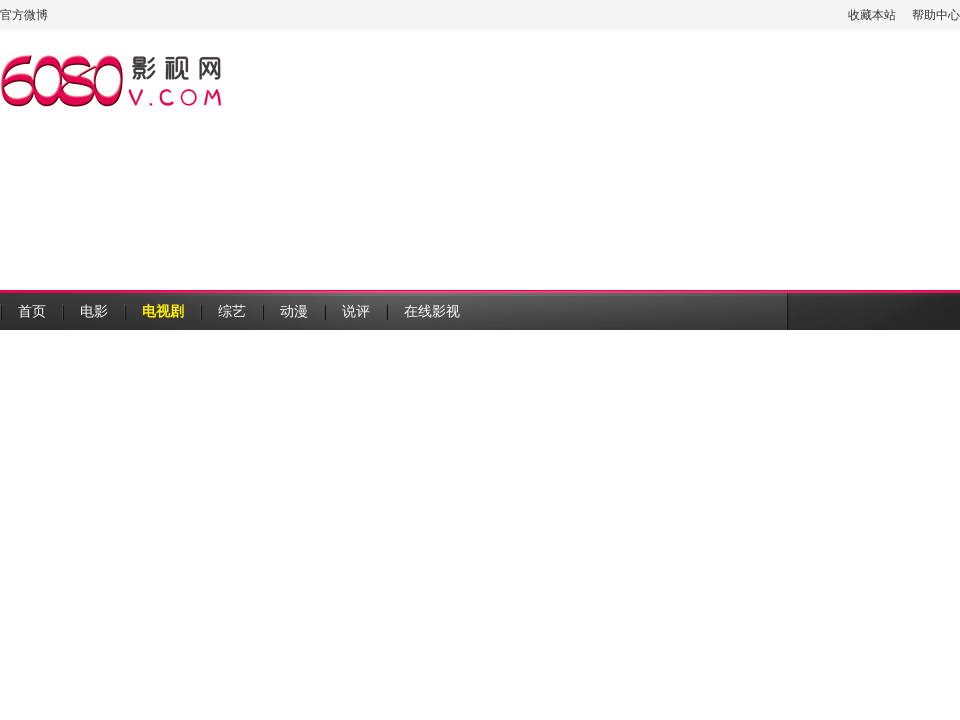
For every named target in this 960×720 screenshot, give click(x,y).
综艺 (232, 311)
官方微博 (24, 15)
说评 (356, 311)
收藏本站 (872, 15)
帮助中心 (936, 15)
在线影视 (432, 311)
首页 (32, 311)
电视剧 (163, 311)
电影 (94, 311)
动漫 (294, 311)
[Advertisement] (389, 160)
